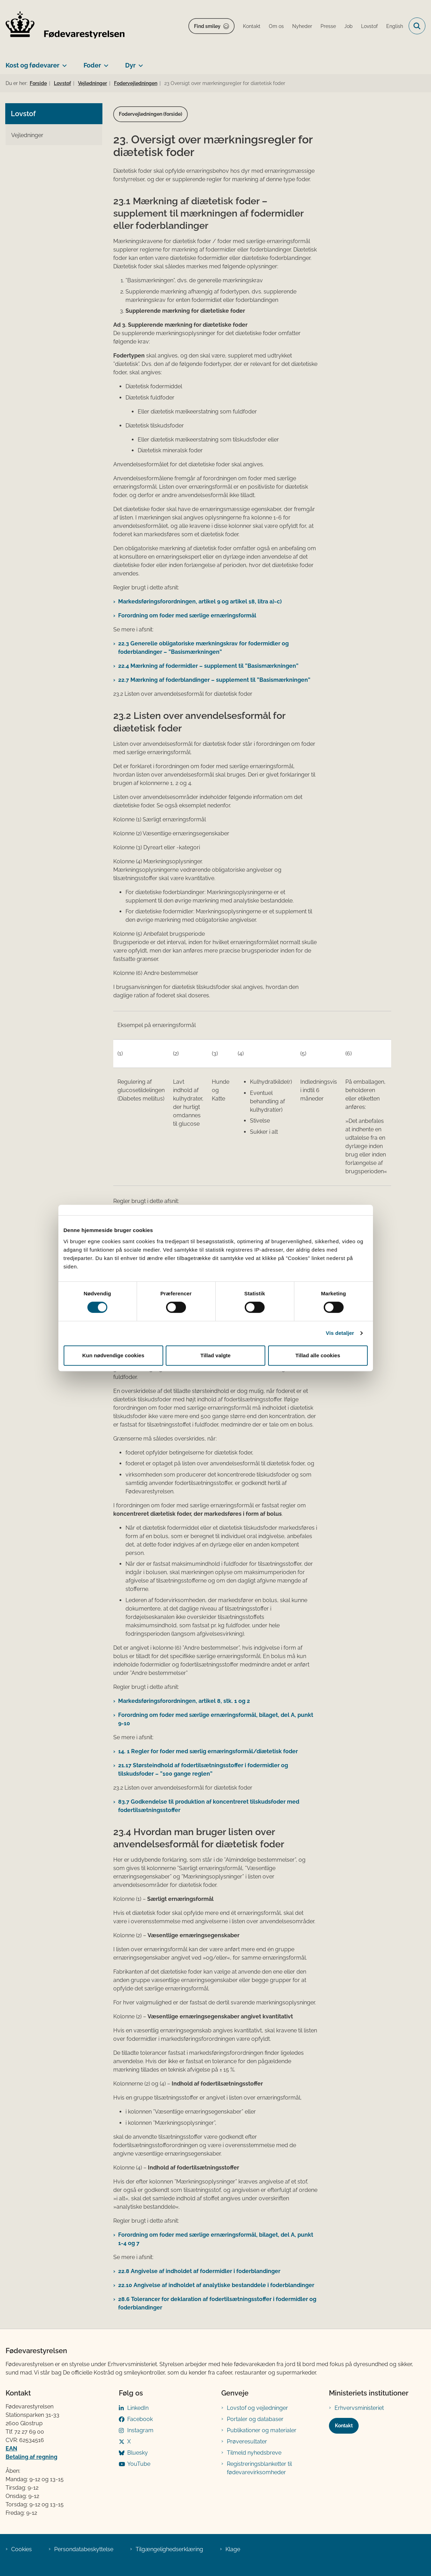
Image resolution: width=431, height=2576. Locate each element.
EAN (11, 2448)
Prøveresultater (247, 2441)
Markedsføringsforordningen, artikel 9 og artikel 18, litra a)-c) (200, 601)
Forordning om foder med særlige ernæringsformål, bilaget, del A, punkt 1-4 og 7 (215, 2238)
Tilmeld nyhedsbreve (254, 2452)
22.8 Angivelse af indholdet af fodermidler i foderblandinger (199, 2271)
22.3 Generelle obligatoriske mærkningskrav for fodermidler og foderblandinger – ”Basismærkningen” (203, 647)
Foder (92, 65)
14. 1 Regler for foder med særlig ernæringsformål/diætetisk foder (208, 1751)
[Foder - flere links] (104, 62)
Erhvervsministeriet (359, 2408)
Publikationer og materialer (261, 2430)
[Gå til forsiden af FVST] (62, 26)
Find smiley (207, 26)
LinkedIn (138, 2408)
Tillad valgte (215, 1355)
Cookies (21, 2549)
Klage (232, 2549)
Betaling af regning (31, 2457)
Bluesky (137, 2452)
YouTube (138, 2464)
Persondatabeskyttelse (83, 2549)
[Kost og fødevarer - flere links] (63, 62)
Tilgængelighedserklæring (169, 2549)
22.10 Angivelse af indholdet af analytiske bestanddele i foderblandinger (216, 2285)
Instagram (140, 2430)
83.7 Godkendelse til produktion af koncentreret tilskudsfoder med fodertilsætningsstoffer (208, 1805)
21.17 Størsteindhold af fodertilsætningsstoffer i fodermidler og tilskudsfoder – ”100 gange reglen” (203, 1769)
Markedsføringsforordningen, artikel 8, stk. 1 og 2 (184, 1701)
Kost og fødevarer (32, 65)
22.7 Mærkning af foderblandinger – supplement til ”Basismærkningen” (214, 680)
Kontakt (344, 2425)
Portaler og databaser (255, 2419)
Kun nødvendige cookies (113, 1355)
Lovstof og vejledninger (257, 2408)
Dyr (130, 65)
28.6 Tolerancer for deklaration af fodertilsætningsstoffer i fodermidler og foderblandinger (217, 2303)
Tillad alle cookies (317, 1355)
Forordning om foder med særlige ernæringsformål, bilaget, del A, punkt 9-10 (215, 1719)
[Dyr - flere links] (139, 62)
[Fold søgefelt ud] (417, 25)
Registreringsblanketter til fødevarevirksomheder (259, 2468)
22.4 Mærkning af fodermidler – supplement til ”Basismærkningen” (208, 666)
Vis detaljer (340, 1333)
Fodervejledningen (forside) (150, 114)
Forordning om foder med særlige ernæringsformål (187, 615)
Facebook (140, 2419)
